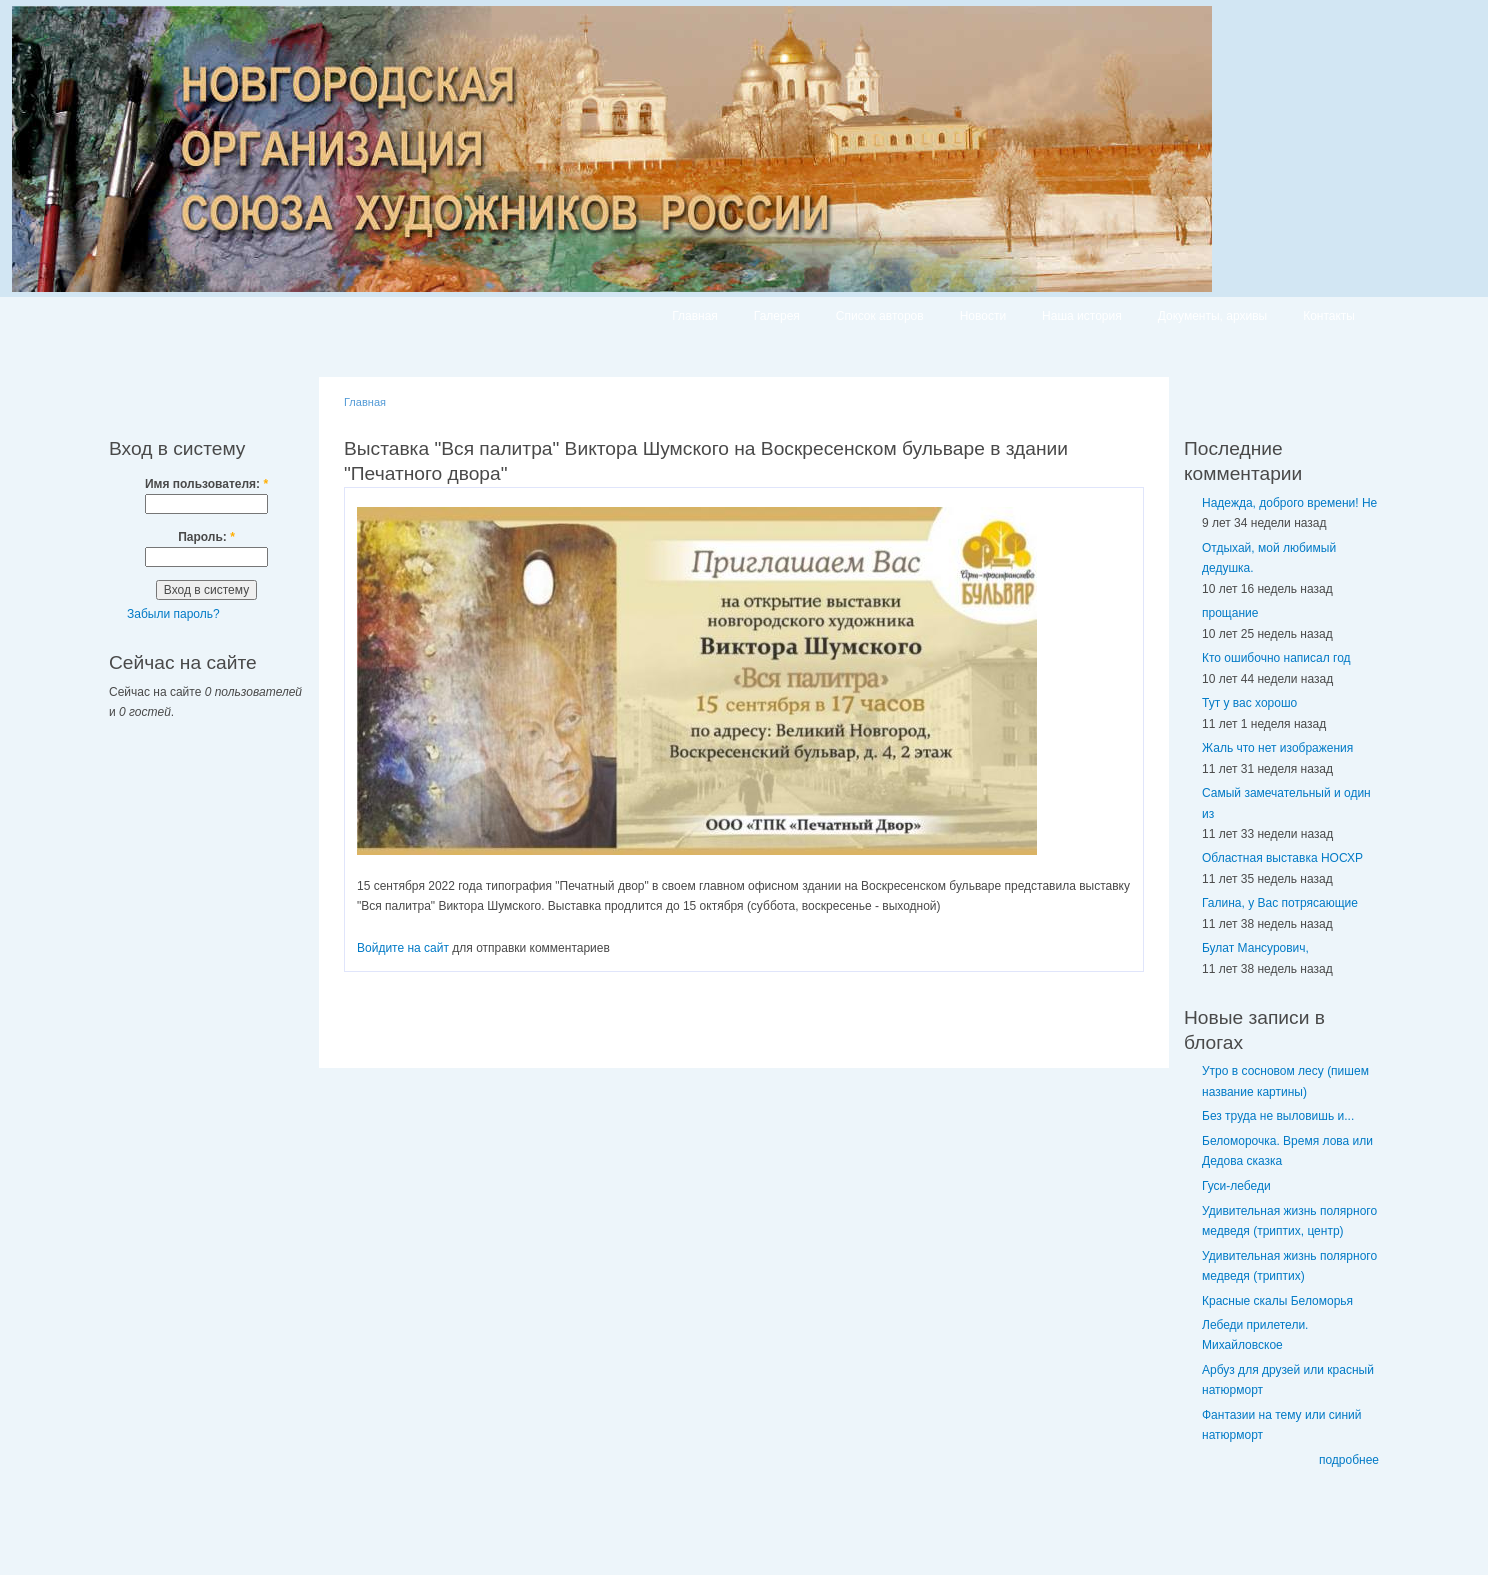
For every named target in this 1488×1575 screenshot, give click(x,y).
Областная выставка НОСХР (1282, 858)
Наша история (1082, 316)
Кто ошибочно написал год (1276, 658)
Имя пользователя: (206, 484)
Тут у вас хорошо (1249, 703)
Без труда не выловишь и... (1278, 1116)
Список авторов (880, 316)
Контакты (1329, 316)
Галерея (777, 316)
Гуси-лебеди (1236, 1186)
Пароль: (206, 537)
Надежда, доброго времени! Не (1289, 503)
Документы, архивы (1212, 316)
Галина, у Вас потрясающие (1280, 903)
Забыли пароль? (173, 614)
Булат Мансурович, (1255, 948)
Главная (695, 316)
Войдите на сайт (403, 948)
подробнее (1349, 1460)
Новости (983, 316)
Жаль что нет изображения (1277, 748)
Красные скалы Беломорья (1277, 1301)
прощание (1230, 613)
